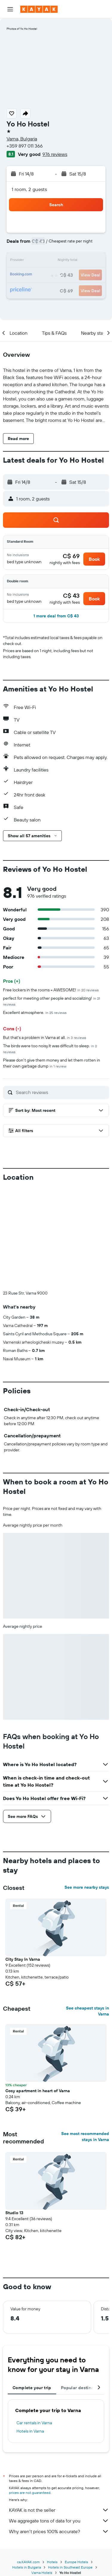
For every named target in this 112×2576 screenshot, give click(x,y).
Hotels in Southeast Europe (70, 2567)
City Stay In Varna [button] (22, 1959)
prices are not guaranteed (29, 2492)
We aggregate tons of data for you (59, 2520)
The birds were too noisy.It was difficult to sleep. (50, 1048)
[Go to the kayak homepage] (39, 9)
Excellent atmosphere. (35, 1012)
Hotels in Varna (30, 2431)
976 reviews (54, 154)
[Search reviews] (61, 1092)
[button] (10, 9)
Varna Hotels (41, 2572)
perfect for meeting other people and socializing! (51, 1001)
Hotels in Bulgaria (26, 2567)
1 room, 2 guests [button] (29, 189)
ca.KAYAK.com (28, 2562)
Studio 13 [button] (14, 2212)
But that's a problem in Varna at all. (44, 1037)
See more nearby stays (87, 1887)
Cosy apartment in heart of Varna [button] (37, 2090)
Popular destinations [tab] (82, 2387)
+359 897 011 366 (25, 146)
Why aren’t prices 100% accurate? (59, 2531)
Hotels (52, 2562)
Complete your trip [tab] (32, 2387)
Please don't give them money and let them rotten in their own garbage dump (51, 1063)
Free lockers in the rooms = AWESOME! (51, 990)
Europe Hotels (76, 2562)
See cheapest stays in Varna (87, 2011)
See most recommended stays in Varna (85, 2136)
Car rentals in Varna (34, 2422)
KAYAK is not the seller (59, 2510)
